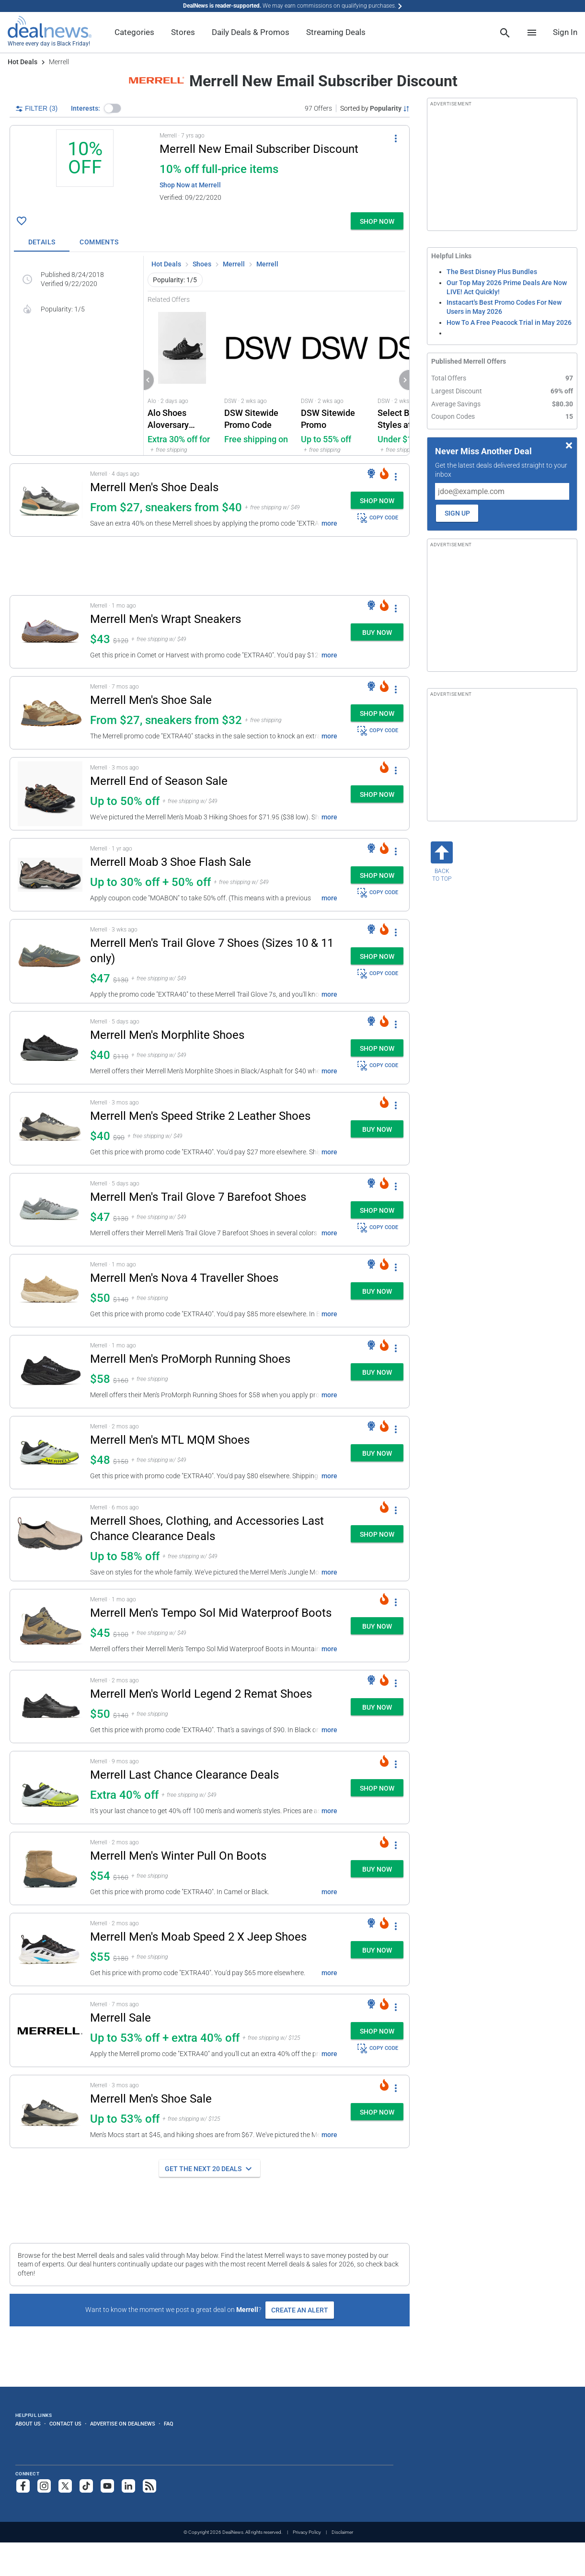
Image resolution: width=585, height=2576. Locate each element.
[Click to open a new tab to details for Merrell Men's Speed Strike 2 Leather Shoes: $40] (50, 1128)
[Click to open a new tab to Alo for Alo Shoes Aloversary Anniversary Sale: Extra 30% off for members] (182, 379)
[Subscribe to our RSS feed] (149, 2486)
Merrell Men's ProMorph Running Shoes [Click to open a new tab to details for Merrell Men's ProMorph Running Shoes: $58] (190, 1359)
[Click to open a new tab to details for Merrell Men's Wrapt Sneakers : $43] (50, 631)
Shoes (202, 264)
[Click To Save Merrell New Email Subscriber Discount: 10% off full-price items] (21, 221)
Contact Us (65, 2423)
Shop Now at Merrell (190, 185)
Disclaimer (342, 2532)
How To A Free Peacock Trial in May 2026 (509, 322)
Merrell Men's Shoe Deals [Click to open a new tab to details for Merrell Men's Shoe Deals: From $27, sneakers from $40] (154, 487)
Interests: (85, 108)
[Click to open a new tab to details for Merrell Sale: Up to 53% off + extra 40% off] (50, 2030)
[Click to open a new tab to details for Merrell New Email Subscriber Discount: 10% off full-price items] (85, 168)
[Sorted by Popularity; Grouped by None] (375, 108)
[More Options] (395, 138)
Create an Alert (299, 2310)
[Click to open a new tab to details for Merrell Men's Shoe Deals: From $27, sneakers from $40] (50, 500)
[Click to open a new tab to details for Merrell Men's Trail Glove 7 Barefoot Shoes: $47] (50, 1209)
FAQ (168, 2423)
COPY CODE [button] (377, 518)
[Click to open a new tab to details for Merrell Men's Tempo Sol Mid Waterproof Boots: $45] (50, 1625)
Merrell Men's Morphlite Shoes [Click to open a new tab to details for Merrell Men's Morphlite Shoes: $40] (167, 1035)
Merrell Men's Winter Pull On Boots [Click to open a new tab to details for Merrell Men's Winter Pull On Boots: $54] (178, 1856)
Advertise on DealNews (122, 2423)
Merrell (234, 264)
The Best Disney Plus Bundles (492, 272)
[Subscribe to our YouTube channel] (107, 2486)
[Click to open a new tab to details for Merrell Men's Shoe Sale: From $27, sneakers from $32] (50, 712)
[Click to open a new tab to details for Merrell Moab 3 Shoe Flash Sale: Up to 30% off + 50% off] (50, 874)
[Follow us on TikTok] (86, 2486)
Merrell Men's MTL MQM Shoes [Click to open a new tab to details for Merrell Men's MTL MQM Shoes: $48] (170, 1440)
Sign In (565, 32)
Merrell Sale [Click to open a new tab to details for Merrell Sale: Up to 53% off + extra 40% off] (120, 2017)
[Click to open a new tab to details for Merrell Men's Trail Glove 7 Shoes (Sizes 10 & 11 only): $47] (50, 961)
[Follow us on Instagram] (44, 2486)
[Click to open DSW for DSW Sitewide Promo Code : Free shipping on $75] (258, 379)
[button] (112, 108)
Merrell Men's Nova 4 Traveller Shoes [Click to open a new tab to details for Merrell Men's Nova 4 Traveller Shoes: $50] (184, 1278)
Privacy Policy (307, 2532)
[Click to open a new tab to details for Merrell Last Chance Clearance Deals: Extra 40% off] (50, 1787)
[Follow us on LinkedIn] (128, 2486)
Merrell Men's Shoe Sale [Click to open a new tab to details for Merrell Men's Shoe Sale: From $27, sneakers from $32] (151, 700)
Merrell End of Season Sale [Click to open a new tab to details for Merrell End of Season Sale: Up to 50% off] (159, 781)
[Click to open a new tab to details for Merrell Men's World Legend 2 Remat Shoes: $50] (50, 1706)
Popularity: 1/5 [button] (175, 280)
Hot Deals (22, 62)
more (329, 523)
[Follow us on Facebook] (23, 2486)
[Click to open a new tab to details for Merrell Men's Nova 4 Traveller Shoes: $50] (50, 1290)
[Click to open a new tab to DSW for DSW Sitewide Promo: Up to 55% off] (335, 379)
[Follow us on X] (65, 2486)
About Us (28, 2423)
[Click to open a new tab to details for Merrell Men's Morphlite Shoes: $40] (50, 1047)
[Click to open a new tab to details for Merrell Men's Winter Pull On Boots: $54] (50, 1868)
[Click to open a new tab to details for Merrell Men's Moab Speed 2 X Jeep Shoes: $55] (50, 1949)
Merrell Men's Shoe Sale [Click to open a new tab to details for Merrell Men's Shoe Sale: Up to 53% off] (151, 2098)
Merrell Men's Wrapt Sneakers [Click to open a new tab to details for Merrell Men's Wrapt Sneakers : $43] (165, 619)
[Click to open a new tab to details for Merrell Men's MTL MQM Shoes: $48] (50, 1452)
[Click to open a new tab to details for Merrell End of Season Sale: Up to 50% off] (50, 793)
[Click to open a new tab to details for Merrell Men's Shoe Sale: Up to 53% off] (50, 2111)
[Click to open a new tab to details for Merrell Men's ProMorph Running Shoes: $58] (50, 1371)
